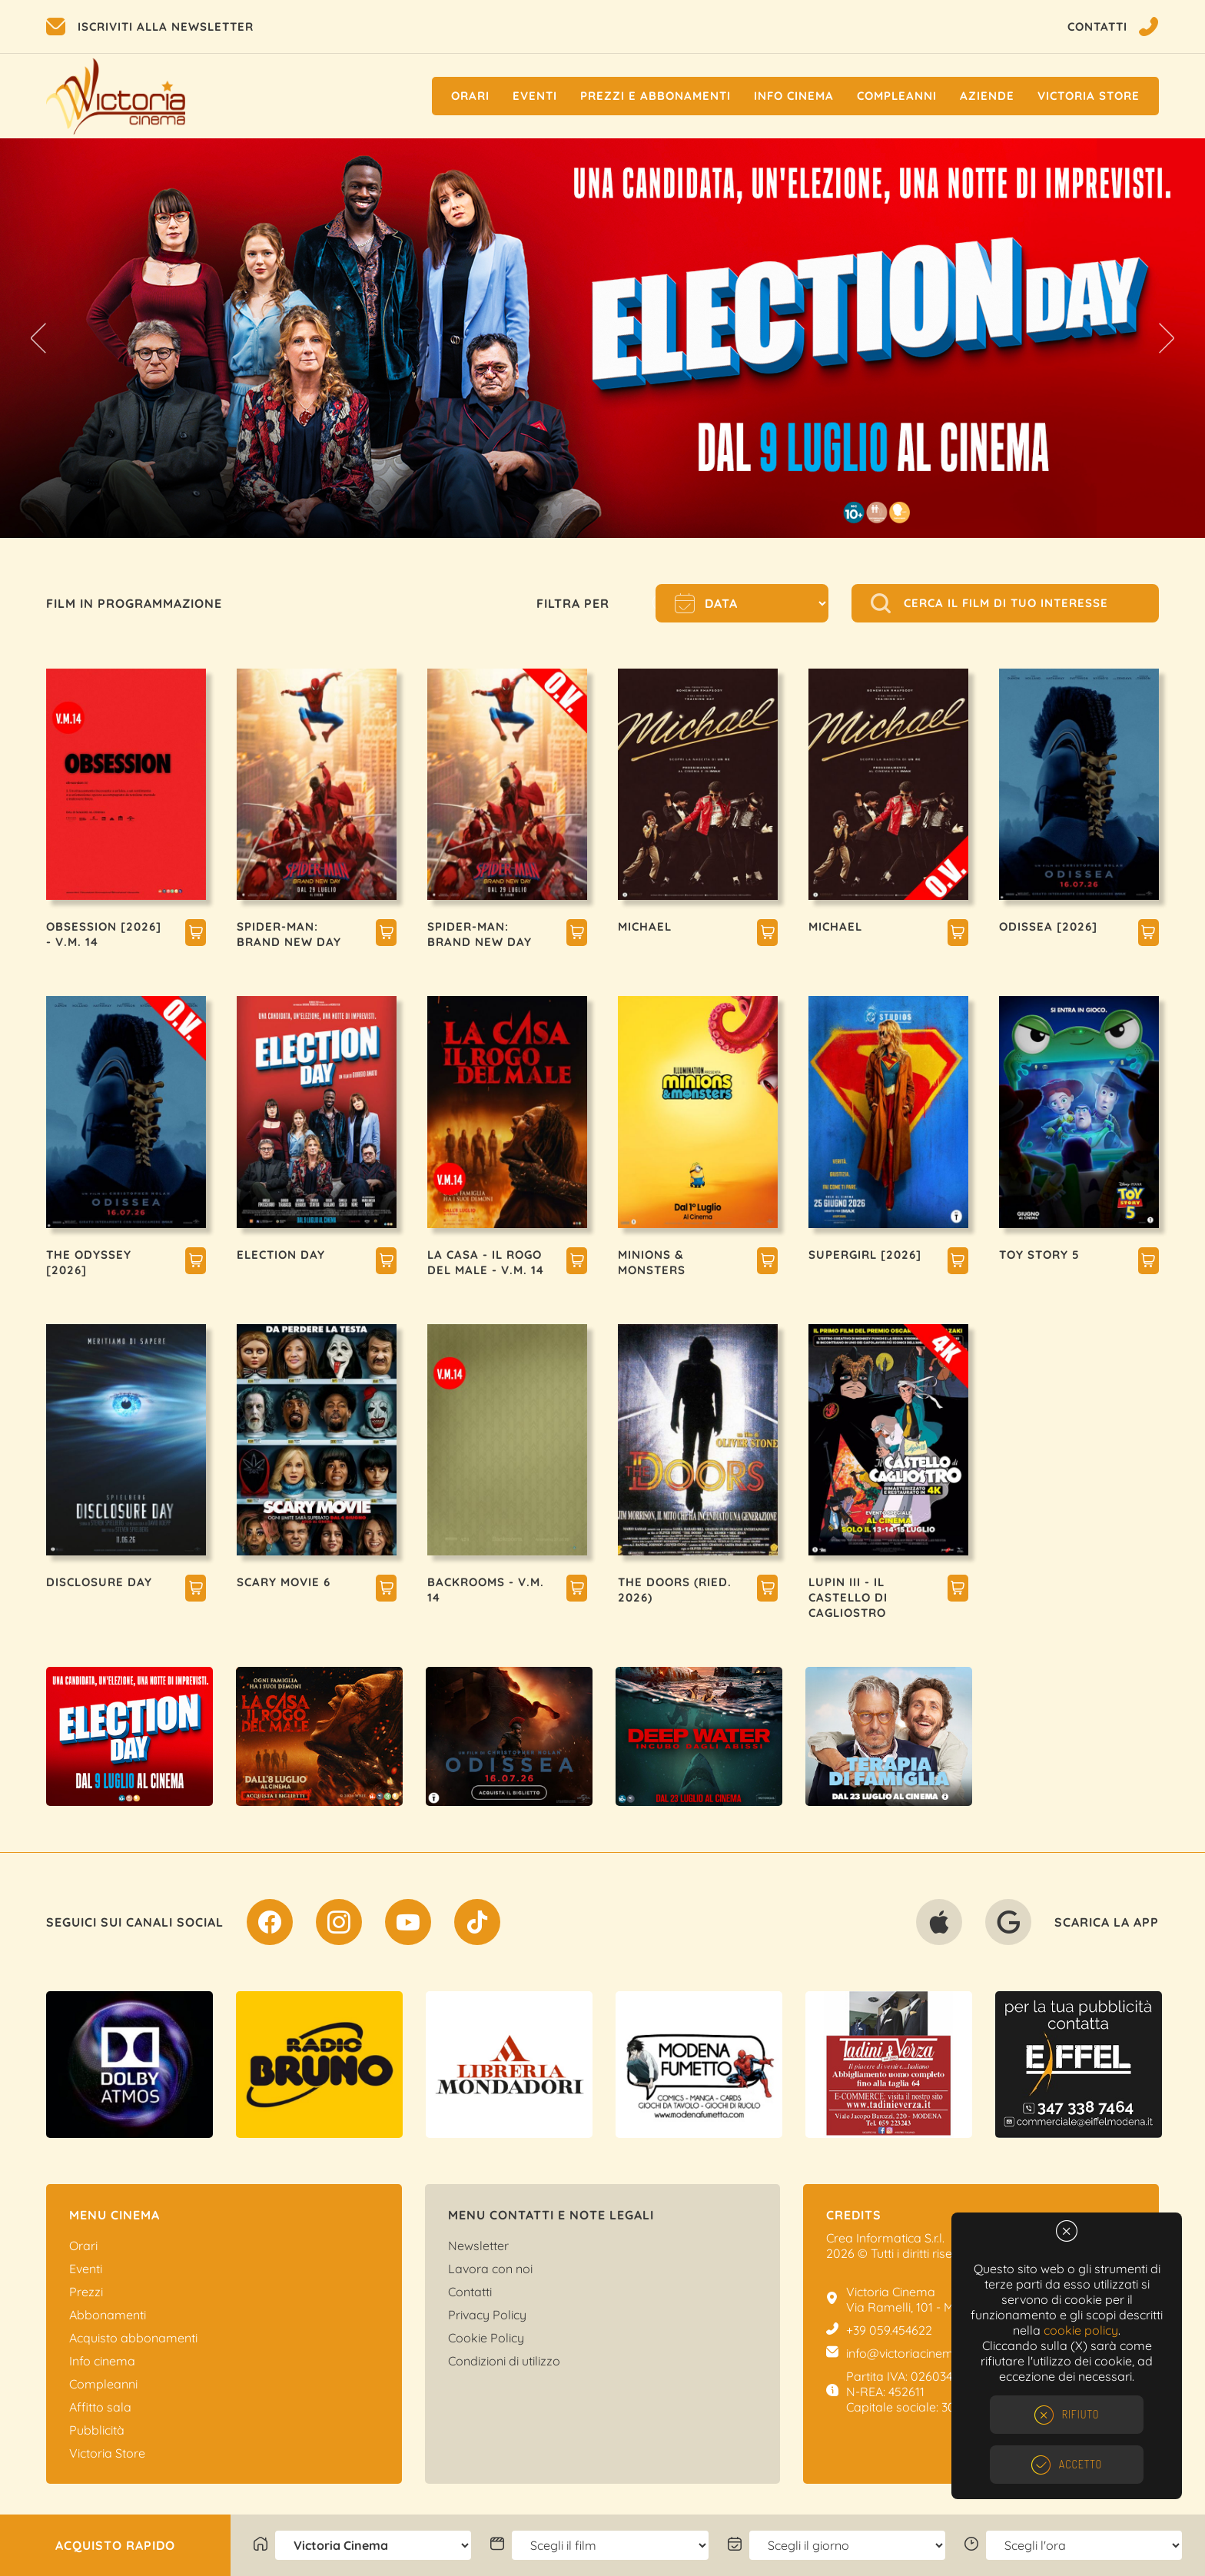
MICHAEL (645, 926)
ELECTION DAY (281, 1254)
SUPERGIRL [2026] (864, 1254)
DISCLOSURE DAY (99, 1582)
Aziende (987, 95)
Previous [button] (38, 338)
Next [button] (1166, 338)
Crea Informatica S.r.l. (885, 2238)
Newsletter (478, 2245)
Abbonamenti (107, 2314)
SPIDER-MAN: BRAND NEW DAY (289, 934)
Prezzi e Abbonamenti (655, 95)
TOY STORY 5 (1039, 1254)
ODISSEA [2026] (1048, 926)
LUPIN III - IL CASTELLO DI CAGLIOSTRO (848, 1597)
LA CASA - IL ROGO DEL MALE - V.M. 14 (485, 1262)
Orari (470, 95)
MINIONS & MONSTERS (651, 1262)
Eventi (535, 95)
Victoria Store (1088, 95)
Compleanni (897, 95)
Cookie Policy (486, 2337)
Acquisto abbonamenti (133, 2337)
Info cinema (794, 95)
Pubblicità (96, 2430)
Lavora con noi (490, 2268)
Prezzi (86, 2291)
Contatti (470, 2291)
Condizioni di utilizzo (504, 2361)
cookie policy (1081, 2330)
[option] (602, 338)
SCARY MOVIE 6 (283, 1582)
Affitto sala (100, 2407)
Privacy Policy (487, 2314)
